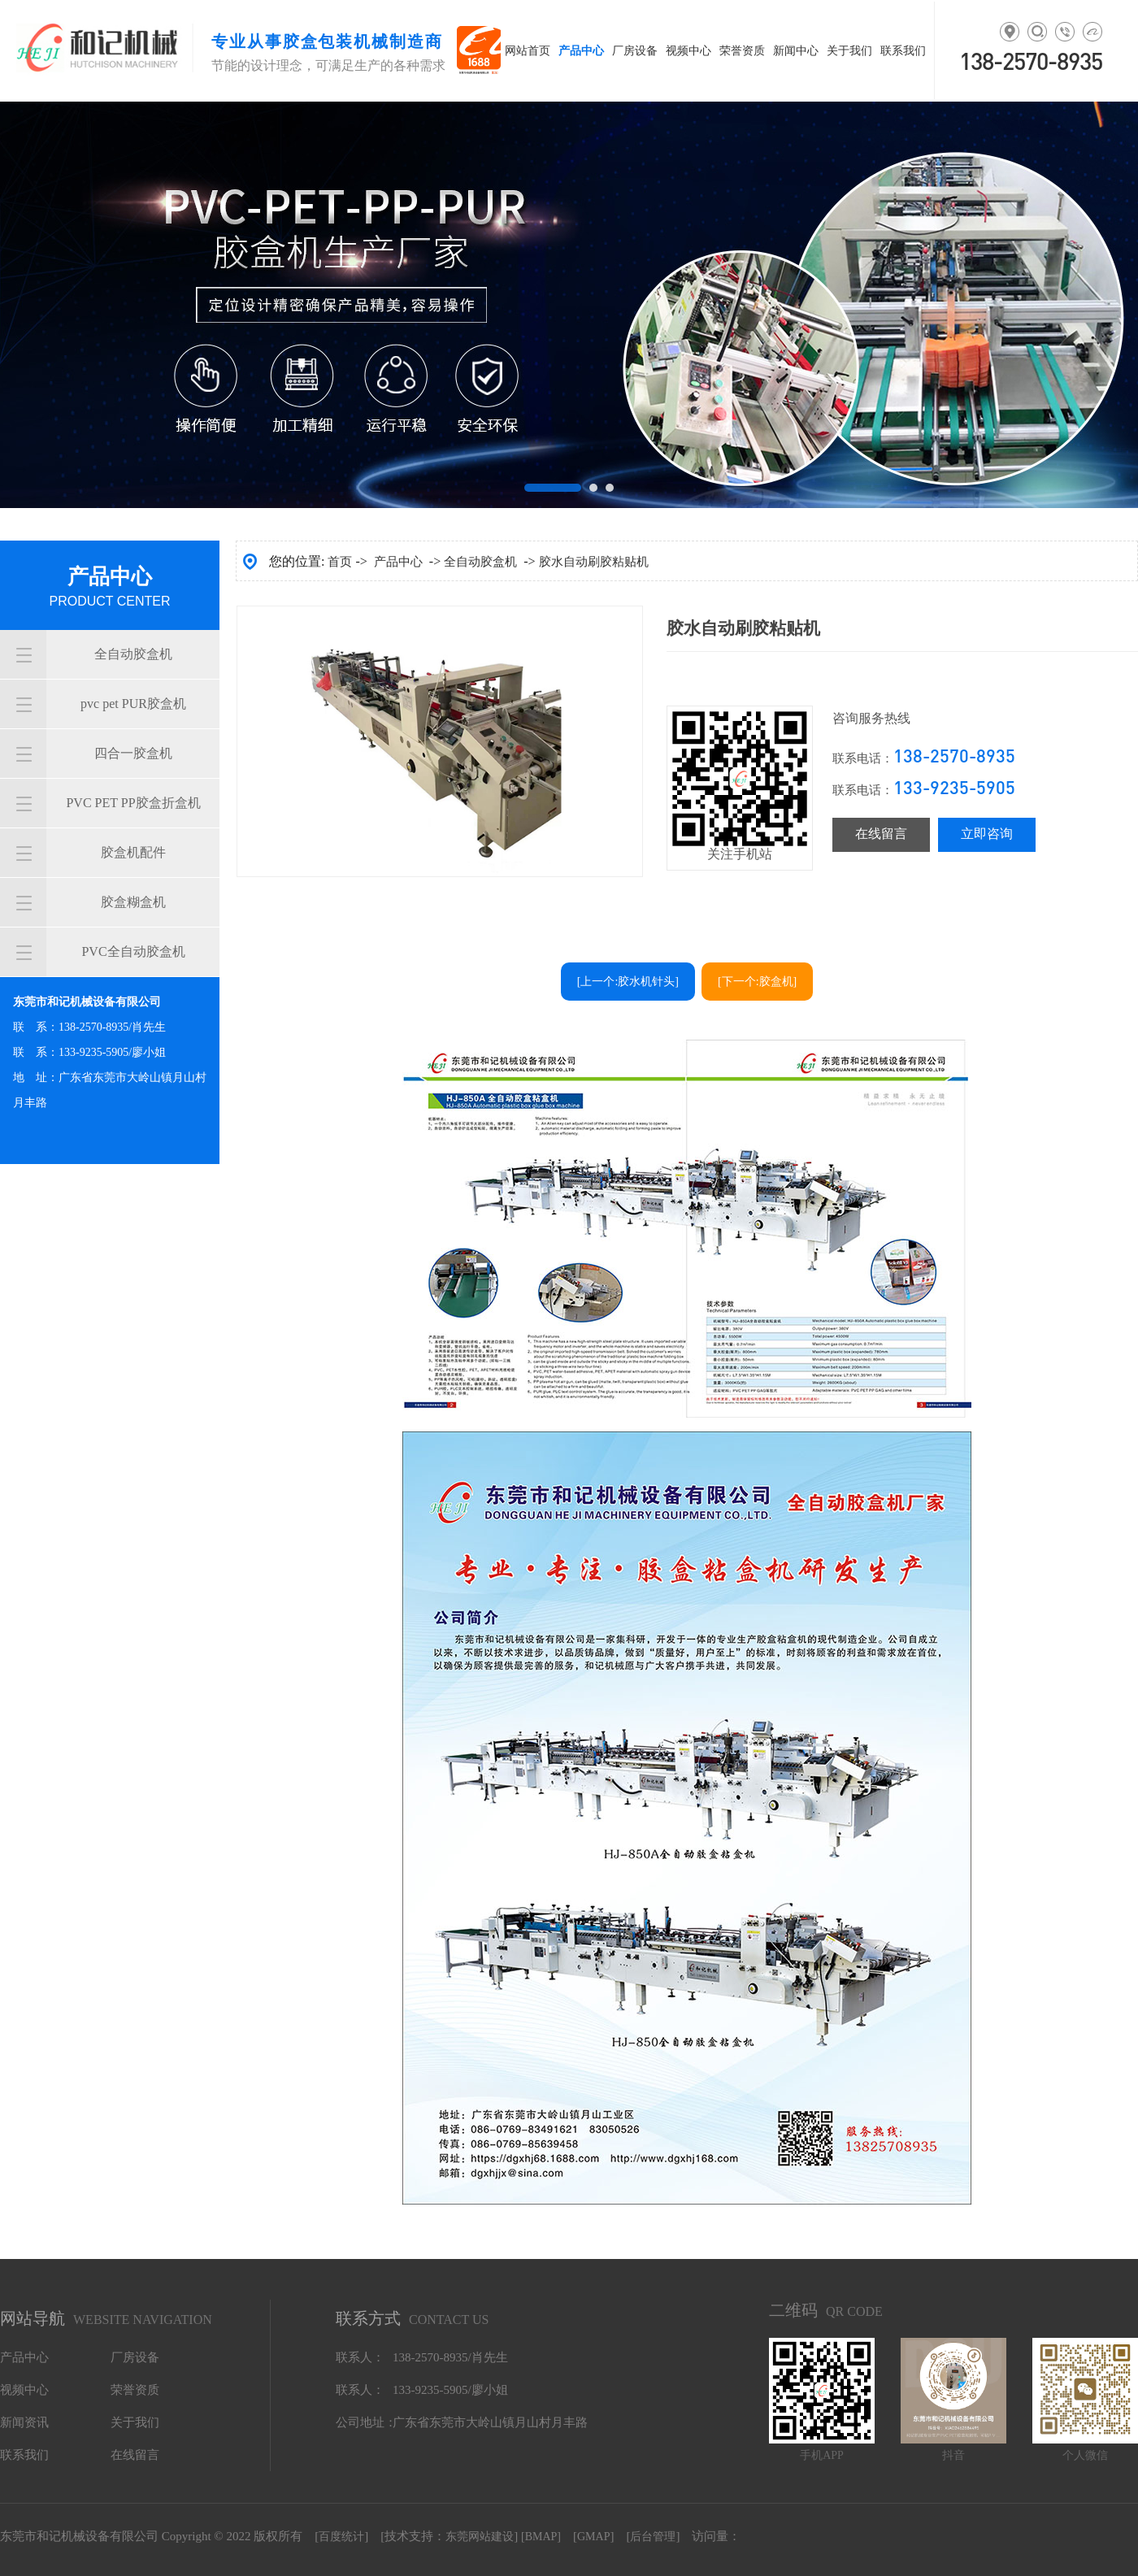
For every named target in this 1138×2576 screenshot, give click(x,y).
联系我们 (24, 2454)
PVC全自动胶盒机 (133, 951)
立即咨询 (987, 834)
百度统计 (341, 2536)
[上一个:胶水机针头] (628, 981)
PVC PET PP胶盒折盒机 (133, 803)
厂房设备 (135, 2357)
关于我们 (135, 2422)
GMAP (593, 2536)
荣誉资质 (135, 2389)
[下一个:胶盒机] (757, 981)
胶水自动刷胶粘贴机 (594, 561)
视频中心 (24, 2389)
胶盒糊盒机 (133, 902)
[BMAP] (541, 2536)
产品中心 (398, 561)
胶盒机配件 (133, 852)
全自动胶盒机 (133, 654)
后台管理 (652, 2536)
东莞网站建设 (479, 2536)
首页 (340, 561)
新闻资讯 (24, 2422)
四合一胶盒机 (133, 753)
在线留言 (881, 834)
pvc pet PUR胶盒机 (133, 703)
